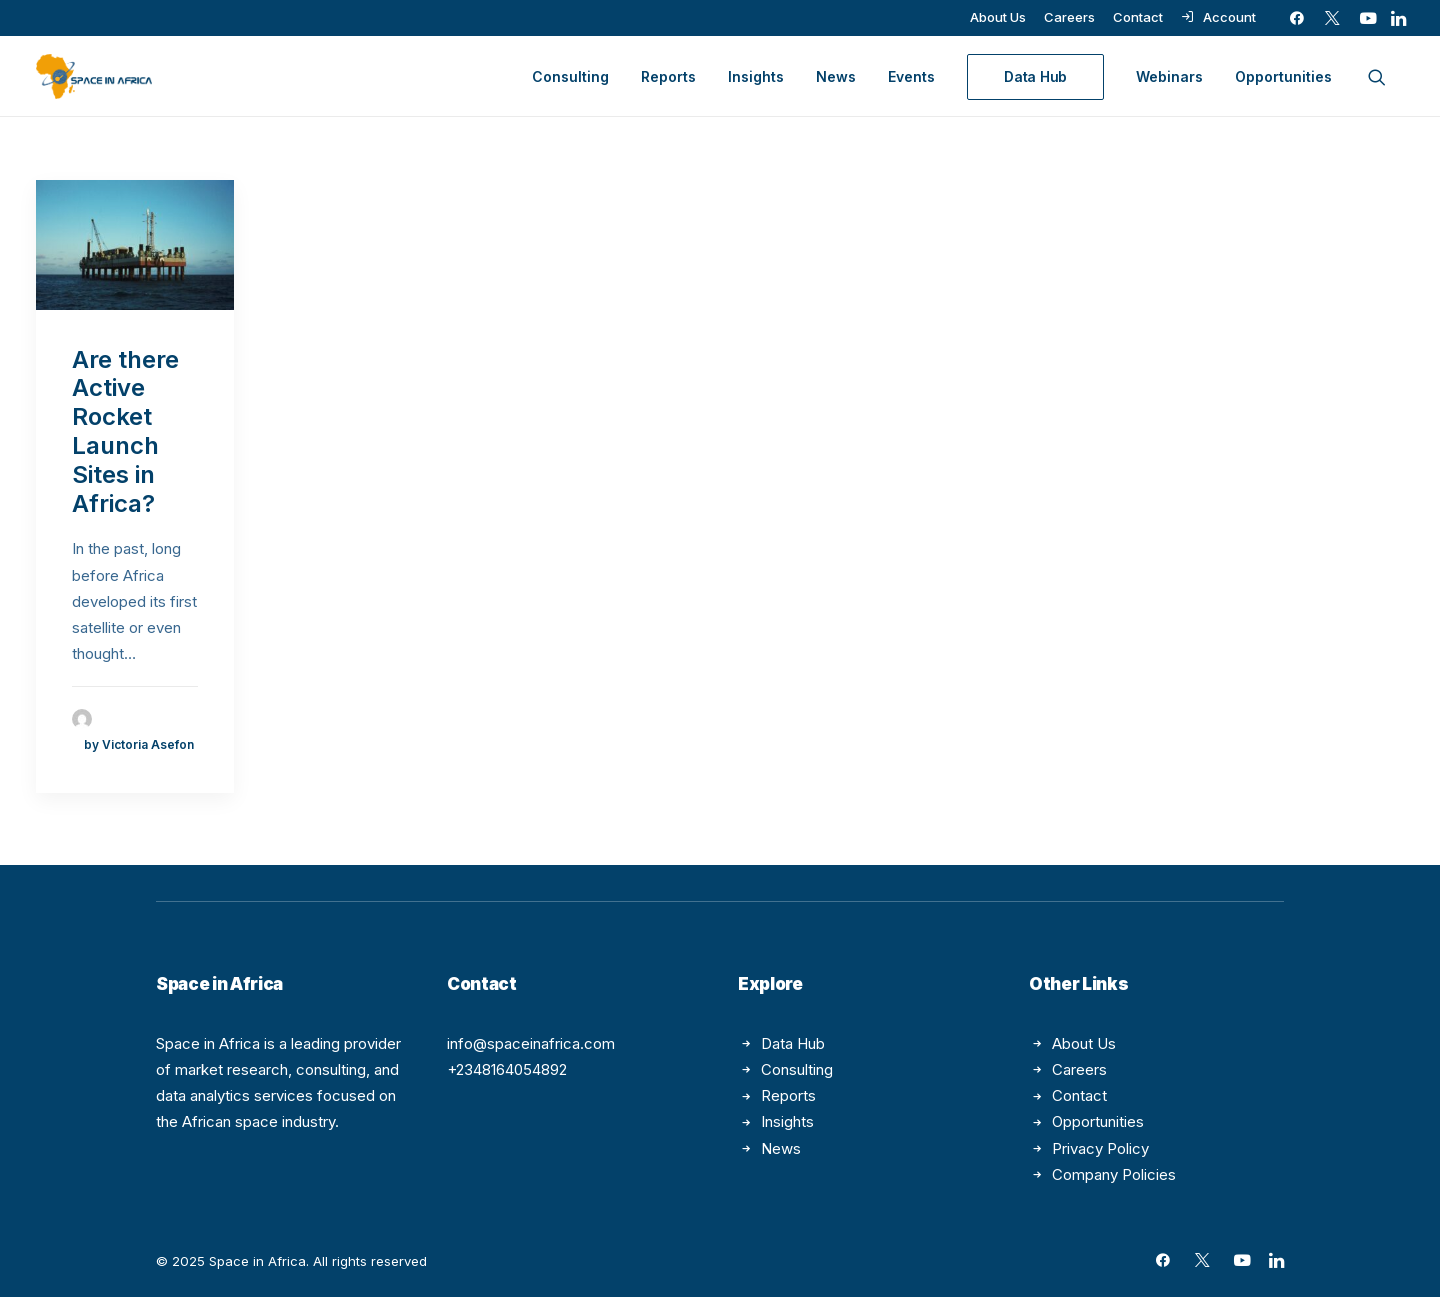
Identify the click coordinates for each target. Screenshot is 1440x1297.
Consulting (570, 76)
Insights (756, 76)
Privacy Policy (1100, 1148)
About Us (998, 17)
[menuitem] (998, 17)
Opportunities (1283, 76)
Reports (668, 76)
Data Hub (793, 1043)
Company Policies (1114, 1174)
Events (911, 76)
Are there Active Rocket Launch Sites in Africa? (125, 431)
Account (1229, 17)
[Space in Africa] (94, 76)
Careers (1069, 17)
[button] (1297, 18)
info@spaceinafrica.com (531, 1043)
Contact (1138, 17)
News (836, 76)
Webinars (1169, 76)
